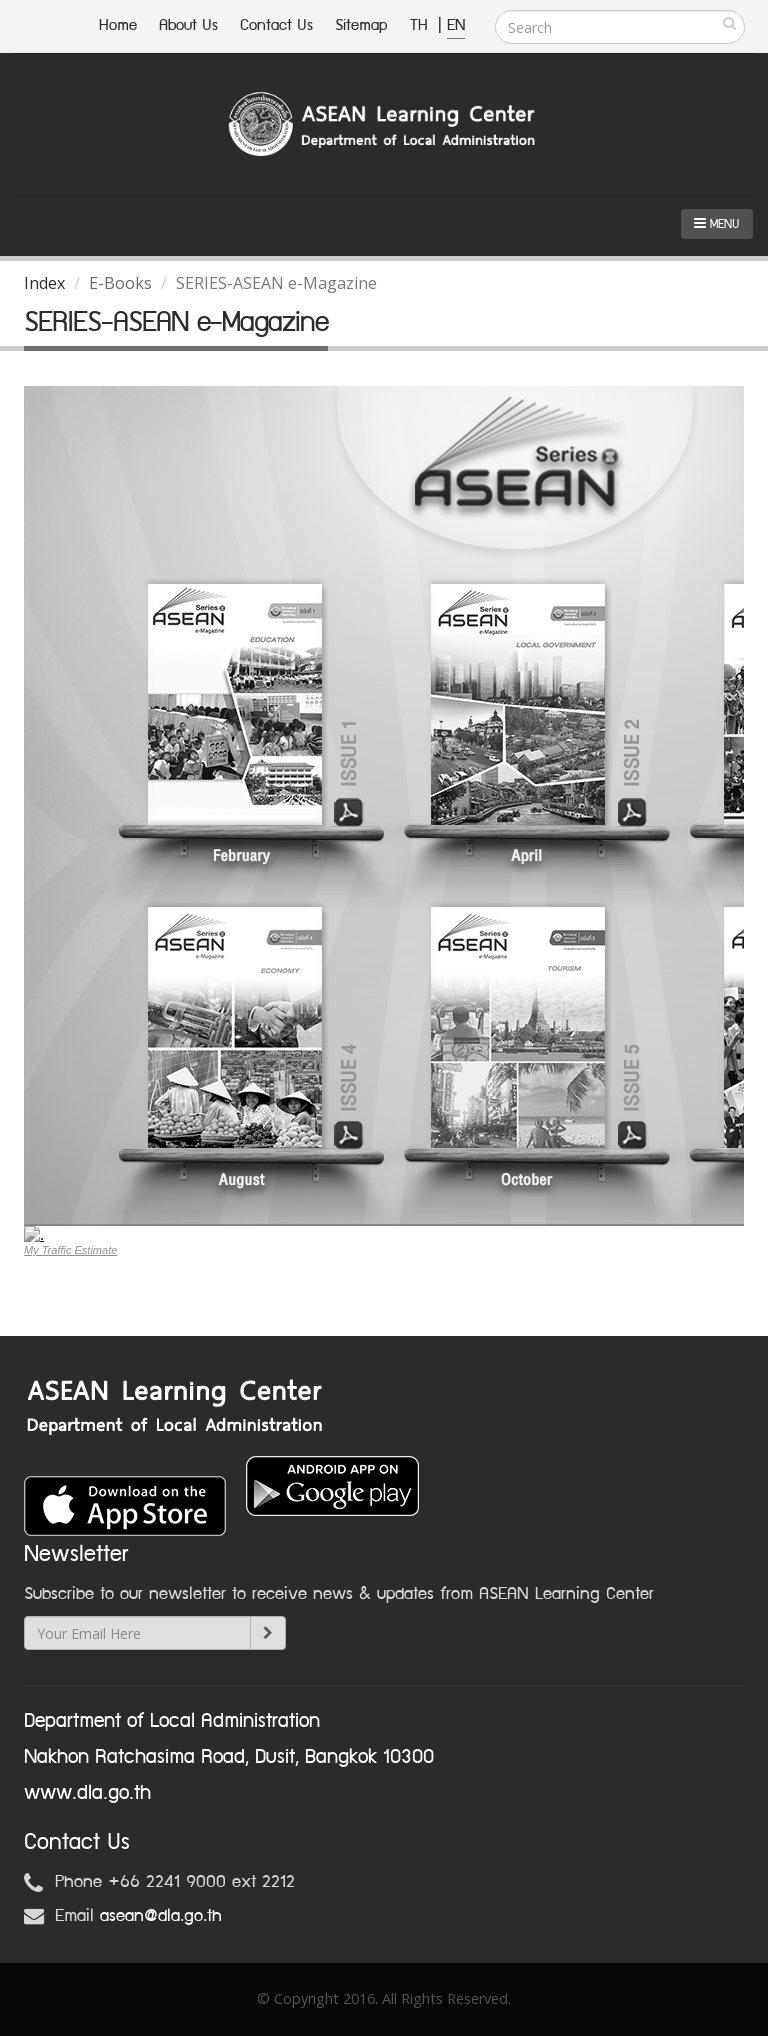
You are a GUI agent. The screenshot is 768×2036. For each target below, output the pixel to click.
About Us (188, 25)
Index (44, 283)
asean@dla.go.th (161, 1916)
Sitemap (361, 25)
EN (456, 25)
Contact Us (276, 25)
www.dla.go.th (87, 1793)
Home (118, 25)
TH (421, 25)
